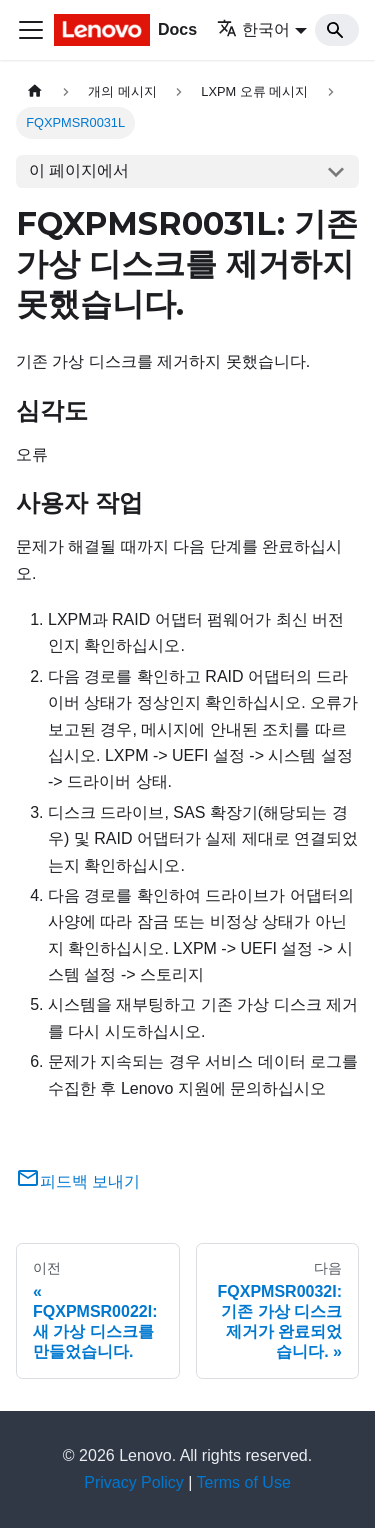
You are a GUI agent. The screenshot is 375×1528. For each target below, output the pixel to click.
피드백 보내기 (78, 1181)
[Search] (337, 30)
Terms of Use (244, 1482)
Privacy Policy (134, 1482)
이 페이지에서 (79, 170)
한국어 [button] (253, 29)
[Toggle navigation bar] (31, 30)
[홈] (35, 91)
